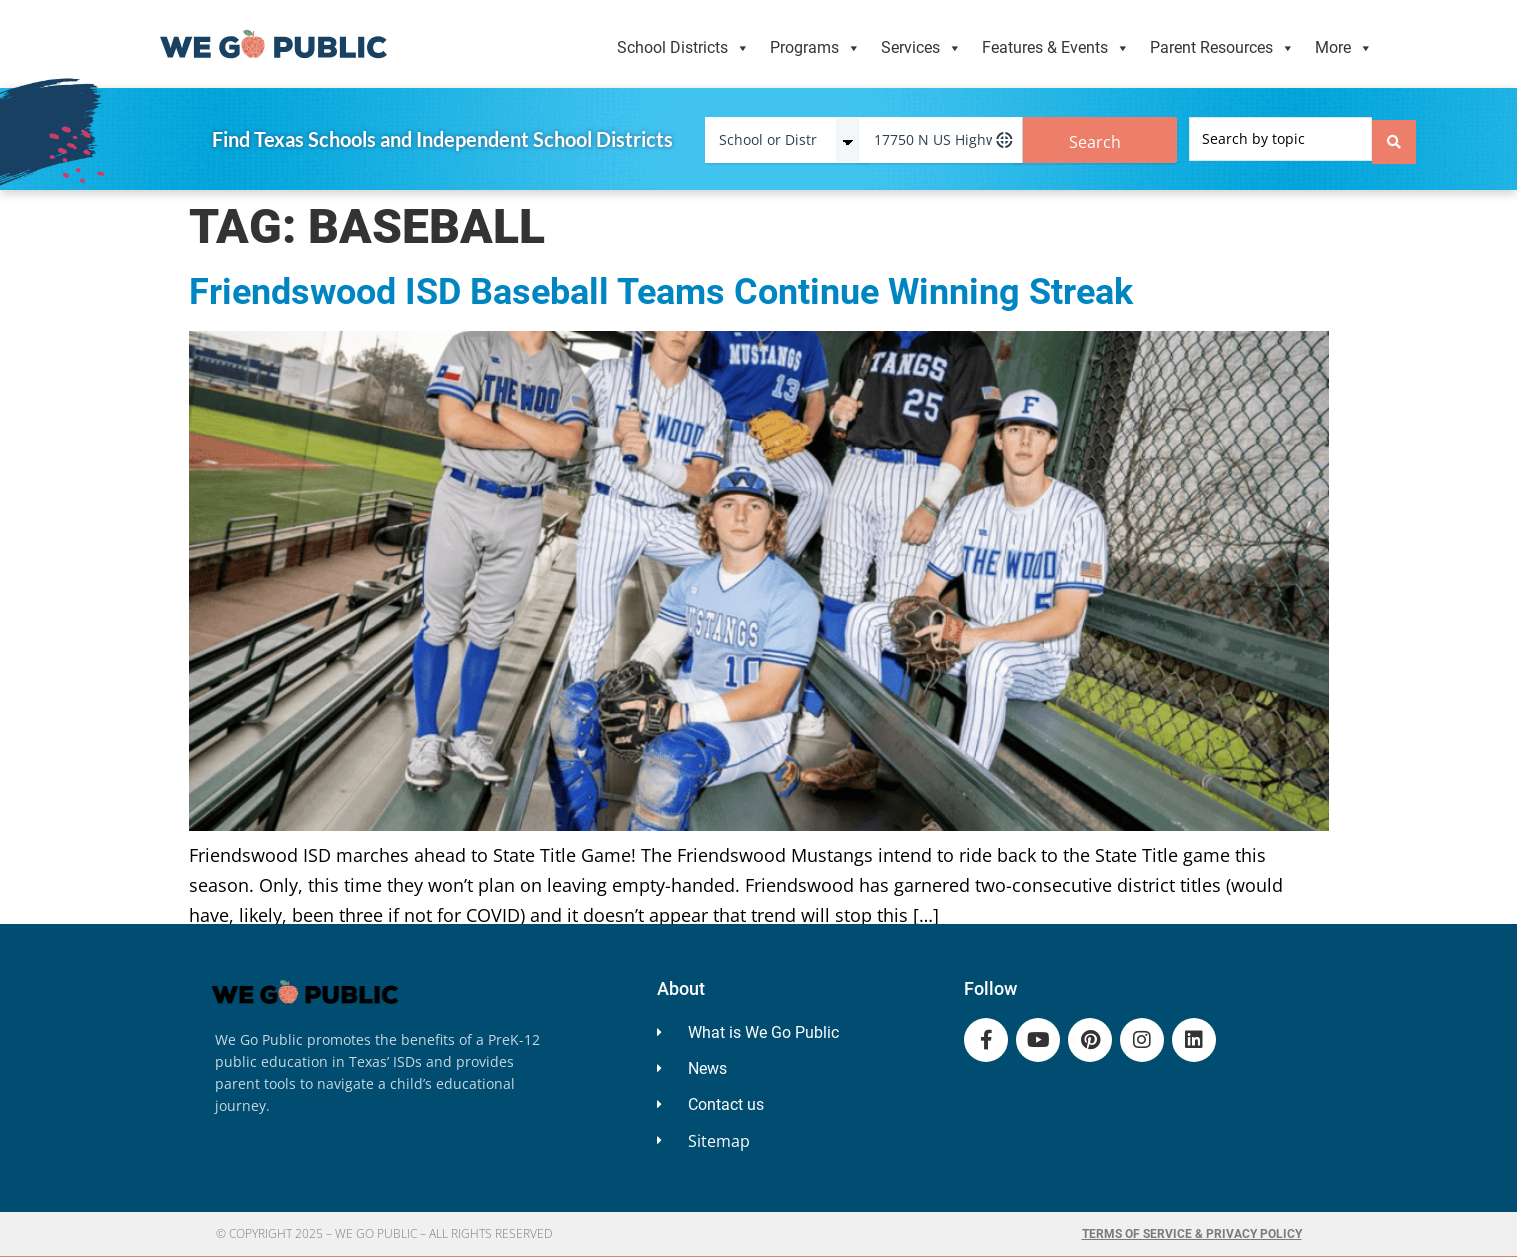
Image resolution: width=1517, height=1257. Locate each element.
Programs (815, 48)
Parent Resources (1222, 48)
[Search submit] (1394, 139)
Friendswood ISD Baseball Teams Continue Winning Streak (661, 292)
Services (921, 48)
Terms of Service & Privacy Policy (1192, 1234)
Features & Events (1056, 48)
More (1344, 48)
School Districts (683, 48)
